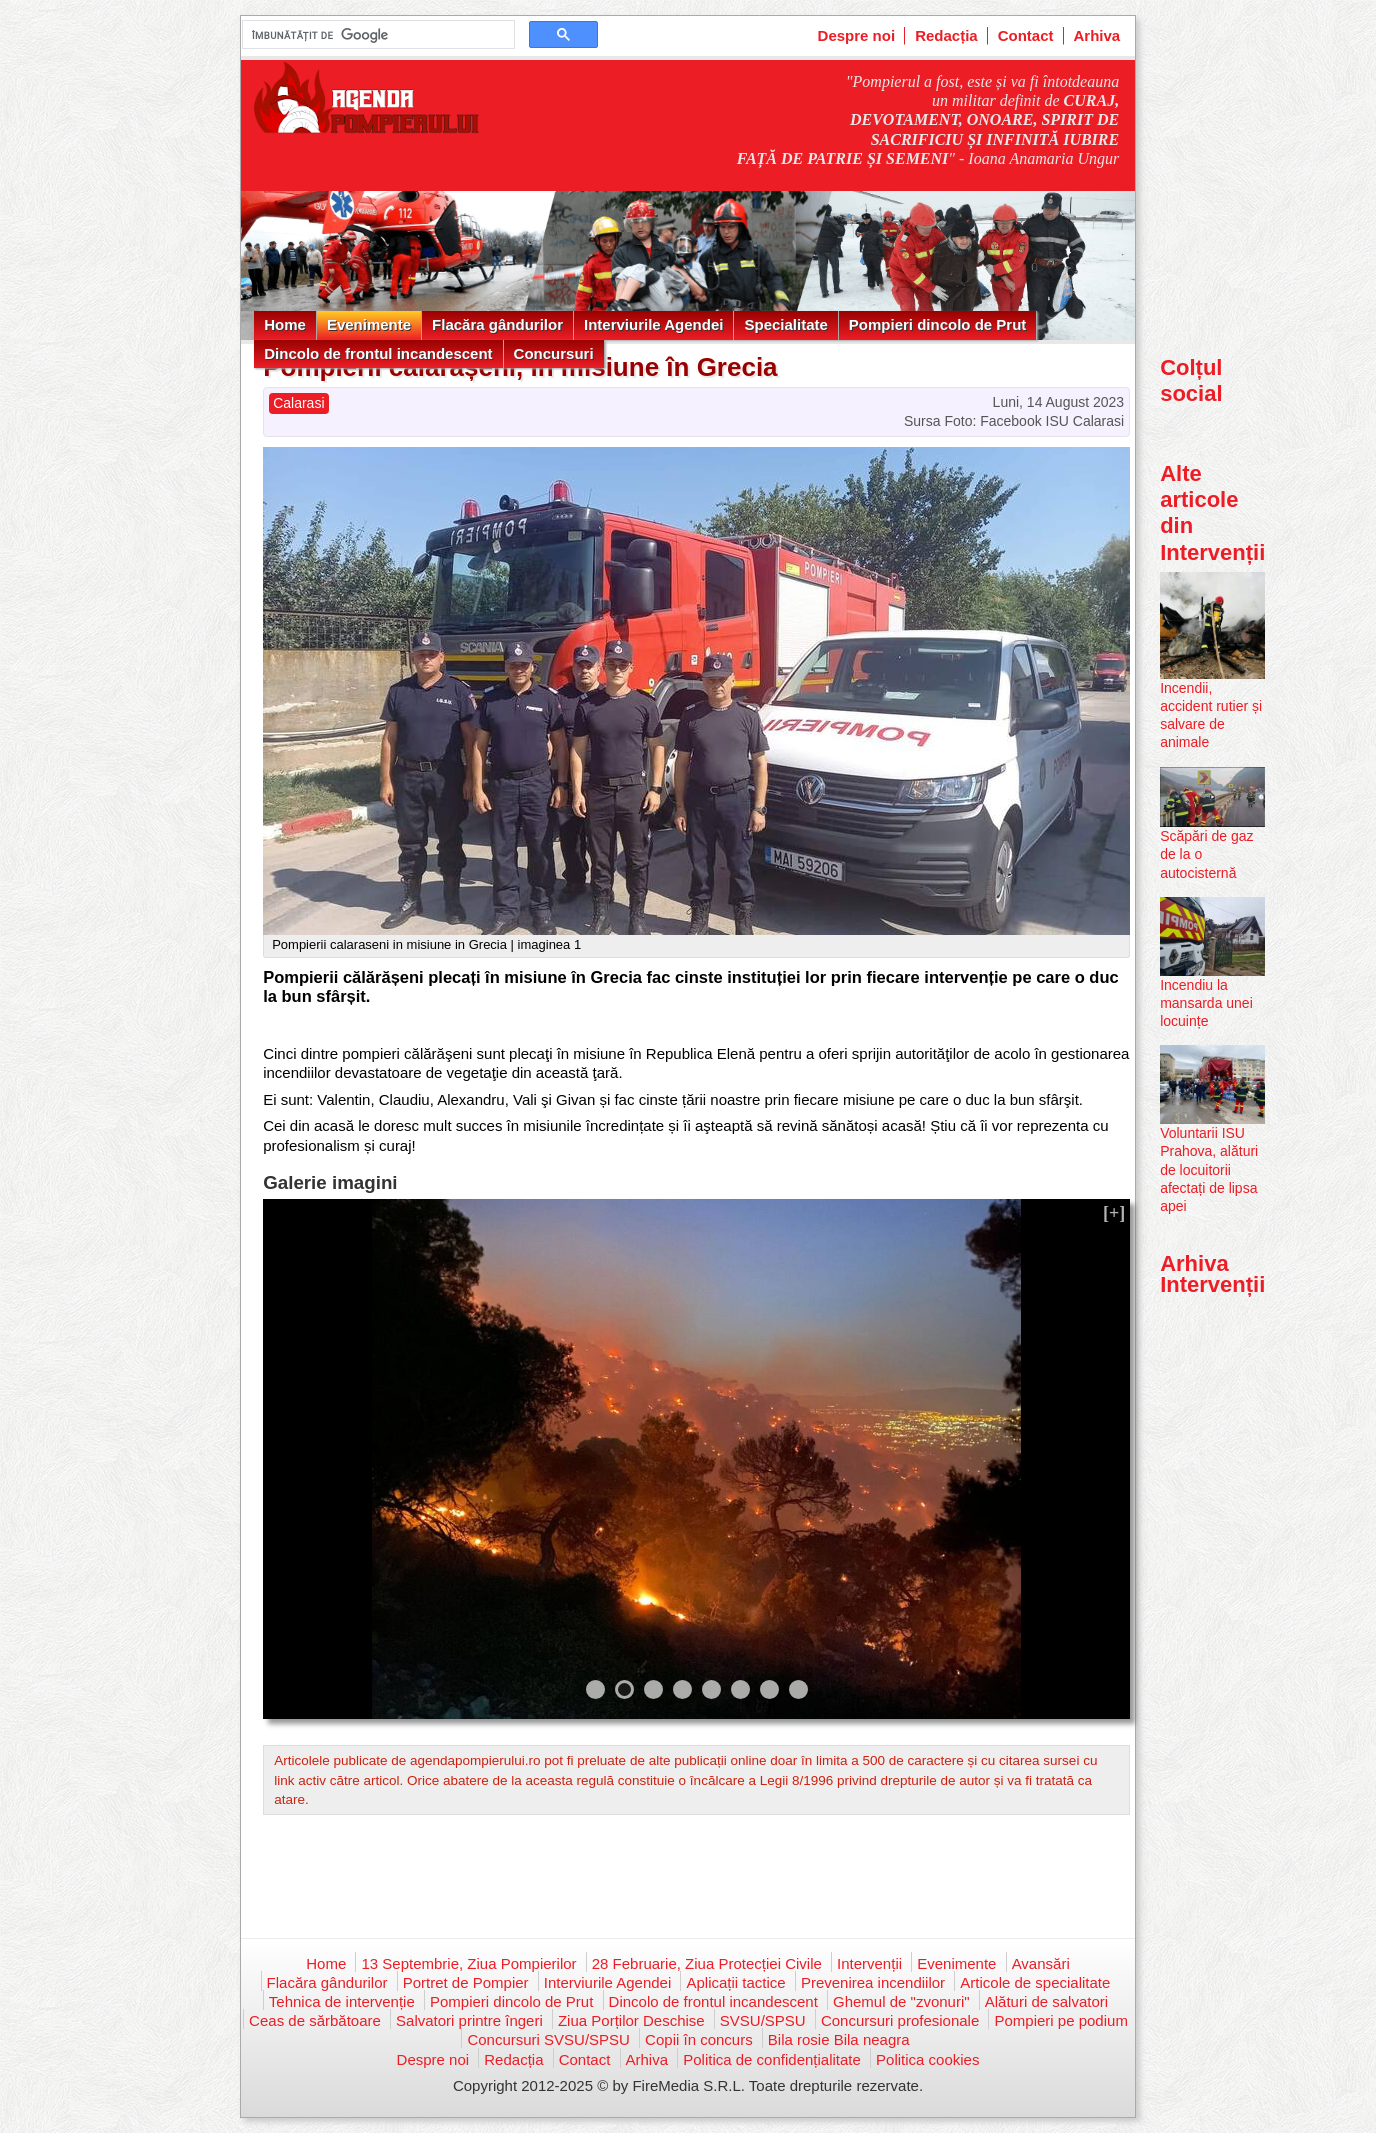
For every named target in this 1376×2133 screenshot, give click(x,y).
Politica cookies (927, 2059)
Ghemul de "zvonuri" (901, 2001)
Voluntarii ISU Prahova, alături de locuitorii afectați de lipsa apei (1209, 1169)
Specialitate (785, 324)
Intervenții (869, 1963)
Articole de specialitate (1035, 1982)
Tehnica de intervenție (342, 2001)
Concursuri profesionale (900, 2020)
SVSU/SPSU (763, 2020)
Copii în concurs (699, 2039)
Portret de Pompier (466, 1982)
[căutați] (376, 35)
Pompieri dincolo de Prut (938, 324)
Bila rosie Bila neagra (839, 2039)
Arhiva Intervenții (1212, 1273)
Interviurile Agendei (653, 324)
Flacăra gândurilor (497, 324)
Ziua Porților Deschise (631, 2020)
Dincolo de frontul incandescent (378, 353)
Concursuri (554, 353)
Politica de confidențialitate (772, 2059)
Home (285, 324)
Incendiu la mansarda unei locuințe (1206, 1003)
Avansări (1041, 1963)
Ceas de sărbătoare (315, 2020)
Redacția (946, 35)
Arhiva (1097, 35)
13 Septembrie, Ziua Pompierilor (468, 1963)
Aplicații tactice (735, 1982)
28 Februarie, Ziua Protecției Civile (707, 1963)
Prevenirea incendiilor (873, 1982)
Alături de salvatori (1046, 2001)
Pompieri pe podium (1060, 2020)
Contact (1026, 35)
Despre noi (857, 35)
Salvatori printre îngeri (469, 2020)
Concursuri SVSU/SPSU (548, 2039)
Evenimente (369, 324)
